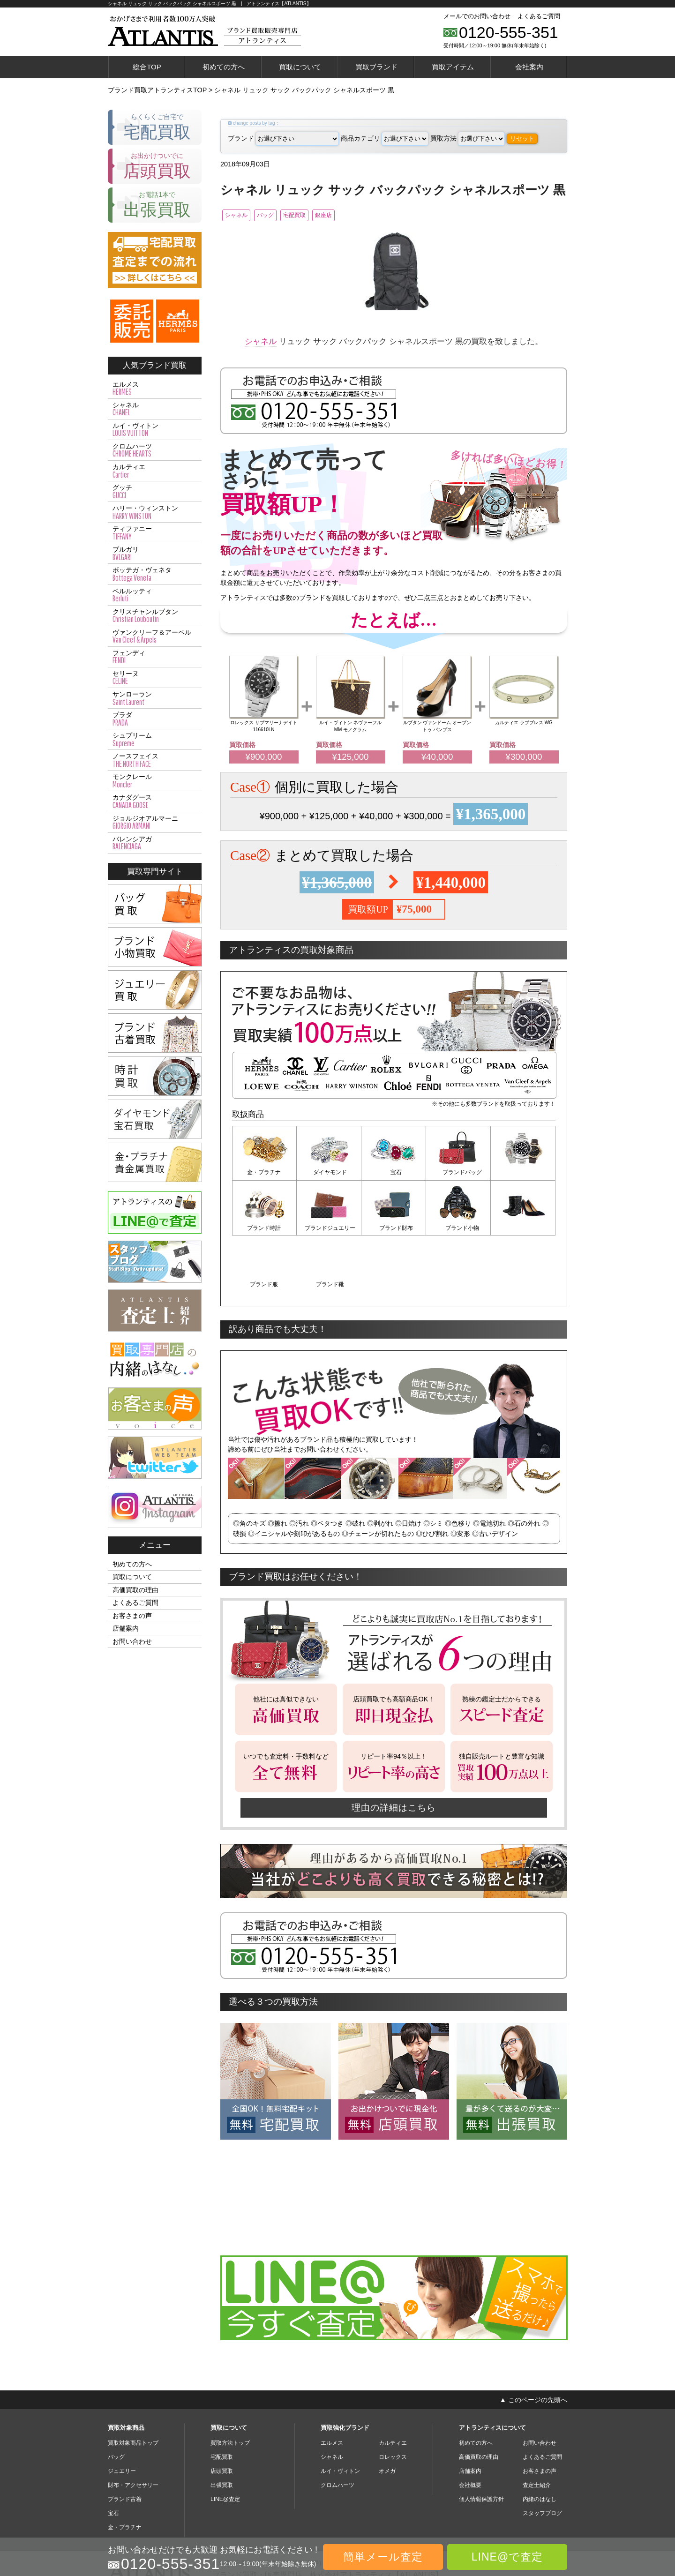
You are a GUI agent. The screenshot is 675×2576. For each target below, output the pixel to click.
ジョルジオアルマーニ (154, 823)
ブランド (283, 138)
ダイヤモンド (329, 1173)
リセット (522, 138)
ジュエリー (122, 2414)
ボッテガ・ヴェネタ (154, 574)
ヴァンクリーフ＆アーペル (154, 636)
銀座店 (365, 216)
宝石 (393, 1173)
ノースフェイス (154, 760)
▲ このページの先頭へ (533, 2342)
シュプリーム (154, 740)
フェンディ (154, 657)
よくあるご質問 (539, 16)
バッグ (282, 216)
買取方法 (467, 138)
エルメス (154, 389)
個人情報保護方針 (481, 2442)
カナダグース (154, 801)
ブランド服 (458, 1228)
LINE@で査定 (507, 2557)
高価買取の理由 (135, 1590)
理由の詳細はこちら (394, 1750)
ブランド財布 (329, 1228)
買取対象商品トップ (133, 2385)
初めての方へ (223, 67)
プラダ (154, 719)
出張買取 (221, 2428)
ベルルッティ (154, 595)
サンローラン (154, 698)
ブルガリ (154, 554)
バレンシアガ (154, 843)
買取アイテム (453, 67)
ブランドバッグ (458, 1173)
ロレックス (393, 2399)
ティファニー (154, 533)
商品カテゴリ (384, 138)
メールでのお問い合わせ (476, 16)
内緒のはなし (539, 2442)
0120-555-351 (508, 32)
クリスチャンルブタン (154, 616)
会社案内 (529, 67)
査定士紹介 (537, 2428)
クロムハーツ (154, 450)
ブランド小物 (394, 1228)
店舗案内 (125, 1628)
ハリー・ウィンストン (154, 512)
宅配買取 (323, 216)
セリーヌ (154, 678)
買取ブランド (376, 67)
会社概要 (470, 2428)
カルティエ (154, 471)
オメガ (387, 2414)
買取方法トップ (230, 2385)
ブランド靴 (523, 1228)
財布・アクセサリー (133, 2428)
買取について (300, 67)
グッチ (154, 492)
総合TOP (147, 67)
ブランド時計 (523, 1173)
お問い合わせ (132, 1641)
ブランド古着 (125, 2442)
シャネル (241, 216)
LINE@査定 (225, 2442)
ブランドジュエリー (264, 1228)
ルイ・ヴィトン (154, 430)
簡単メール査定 (383, 2557)
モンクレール (154, 781)
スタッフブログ (542, 2456)
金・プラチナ (264, 1173)
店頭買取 (221, 2414)
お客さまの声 (132, 1615)
